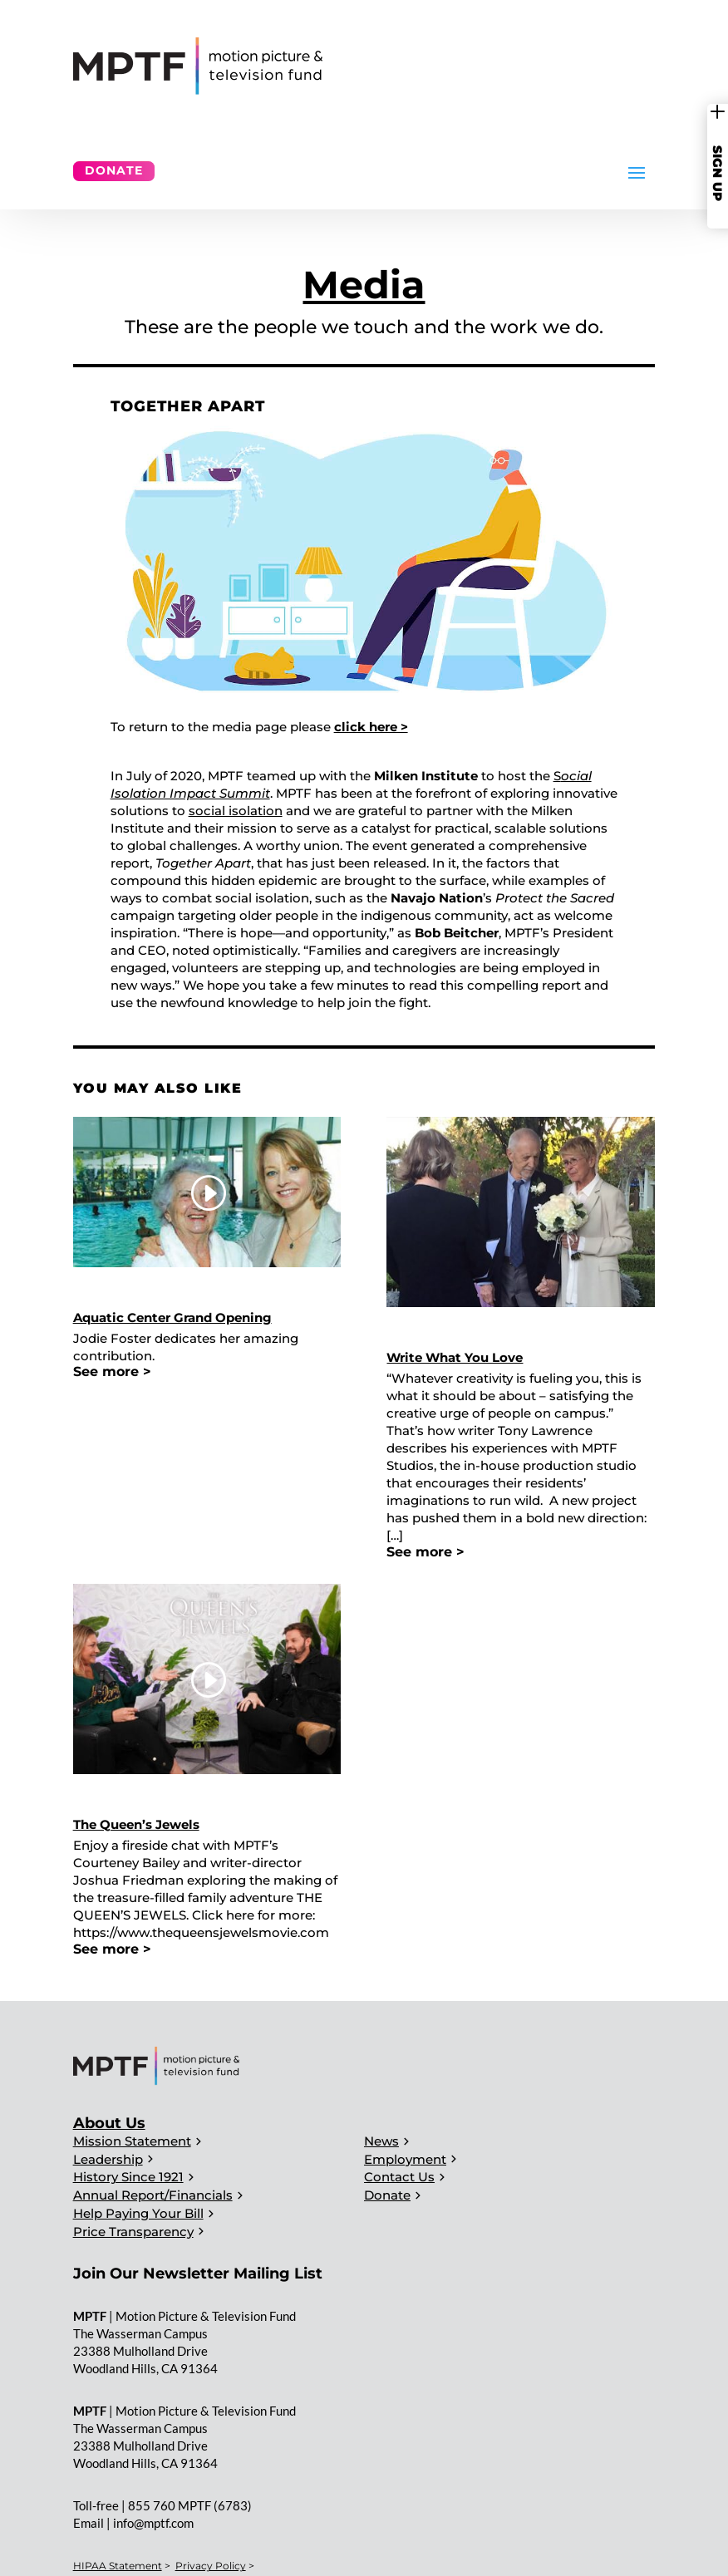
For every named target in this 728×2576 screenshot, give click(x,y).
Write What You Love (454, 1357)
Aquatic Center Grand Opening (172, 1317)
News (381, 2141)
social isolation (236, 811)
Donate (114, 170)
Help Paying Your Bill (138, 2213)
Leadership (108, 2159)
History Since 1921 (128, 2177)
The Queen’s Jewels (136, 1824)
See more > (112, 1371)
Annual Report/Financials (153, 2195)
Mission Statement (132, 2141)
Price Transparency (133, 2231)
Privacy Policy (210, 2565)
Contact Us (399, 2177)
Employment (405, 2159)
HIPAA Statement (117, 2565)
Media (364, 284)
